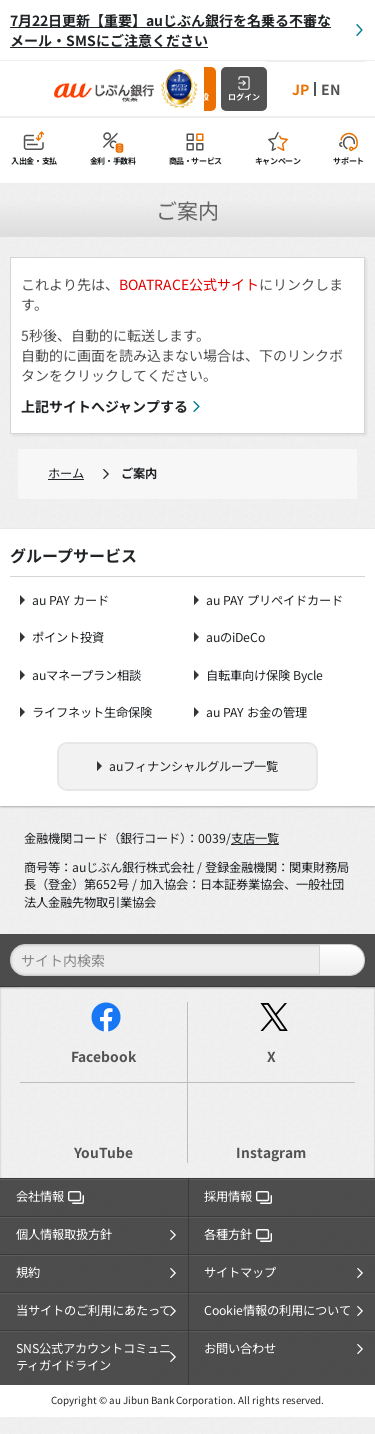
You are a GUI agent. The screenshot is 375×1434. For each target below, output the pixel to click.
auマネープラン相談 (86, 675)
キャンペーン (278, 160)
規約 (28, 1272)
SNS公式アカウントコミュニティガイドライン (93, 1357)
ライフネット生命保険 (92, 712)
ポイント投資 (68, 637)
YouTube (103, 1152)
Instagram (271, 1152)
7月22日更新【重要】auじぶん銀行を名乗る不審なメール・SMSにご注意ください (170, 30)
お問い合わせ (240, 1348)
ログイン (244, 96)
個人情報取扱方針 (64, 1234)
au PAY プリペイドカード (274, 600)
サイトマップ (240, 1272)
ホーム (66, 473)
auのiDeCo (235, 637)
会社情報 (50, 1196)
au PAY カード (70, 600)
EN (330, 89)
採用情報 (238, 1196)
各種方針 (238, 1234)
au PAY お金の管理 (256, 712)
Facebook (103, 1056)
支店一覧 (255, 838)
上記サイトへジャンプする (104, 406)
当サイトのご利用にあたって (93, 1310)
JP (300, 89)
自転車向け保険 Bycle (264, 675)
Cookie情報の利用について (277, 1310)
